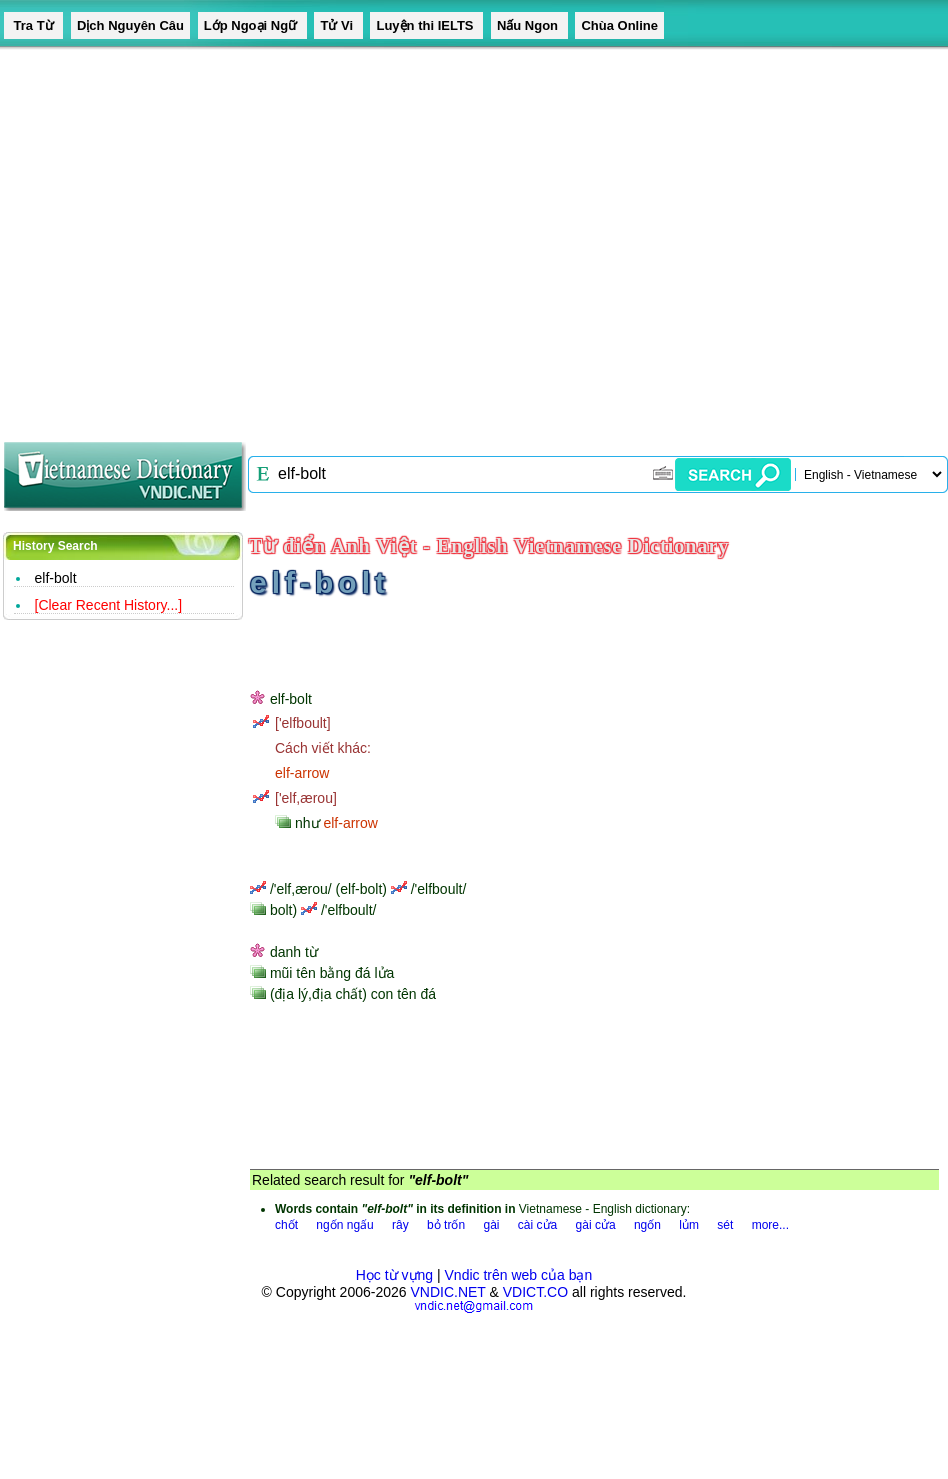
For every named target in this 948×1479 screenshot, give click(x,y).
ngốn (647, 1225)
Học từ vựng (394, 1275)
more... (770, 1225)
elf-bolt (56, 578)
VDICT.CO (535, 1292)
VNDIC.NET (447, 1292)
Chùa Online (619, 25)
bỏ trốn (446, 1225)
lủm (689, 1225)
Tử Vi (338, 25)
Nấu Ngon (529, 25)
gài (491, 1225)
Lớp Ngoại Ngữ (252, 25)
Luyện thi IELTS (426, 25)
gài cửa (596, 1225)
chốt (286, 1225)
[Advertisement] (187, 237)
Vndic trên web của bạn (519, 1275)
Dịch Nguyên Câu (130, 25)
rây (400, 1225)
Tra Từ (33, 25)
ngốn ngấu (344, 1225)
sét (725, 1225)
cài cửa (537, 1225)
